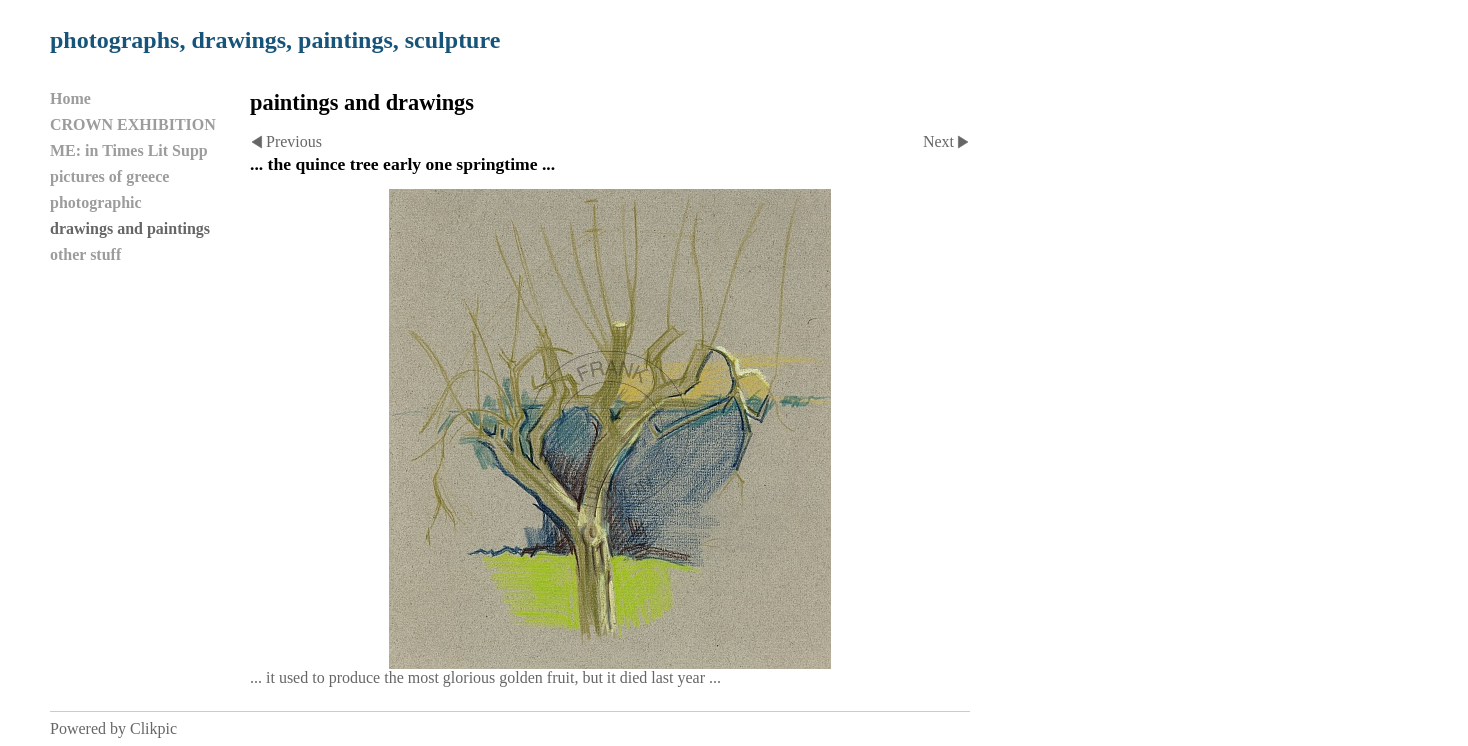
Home (70, 98)
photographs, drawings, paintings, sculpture (275, 40)
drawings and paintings (130, 228)
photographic (96, 202)
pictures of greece (109, 176)
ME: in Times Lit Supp (129, 150)
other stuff (85, 254)
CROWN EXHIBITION (133, 124)
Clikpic (153, 728)
